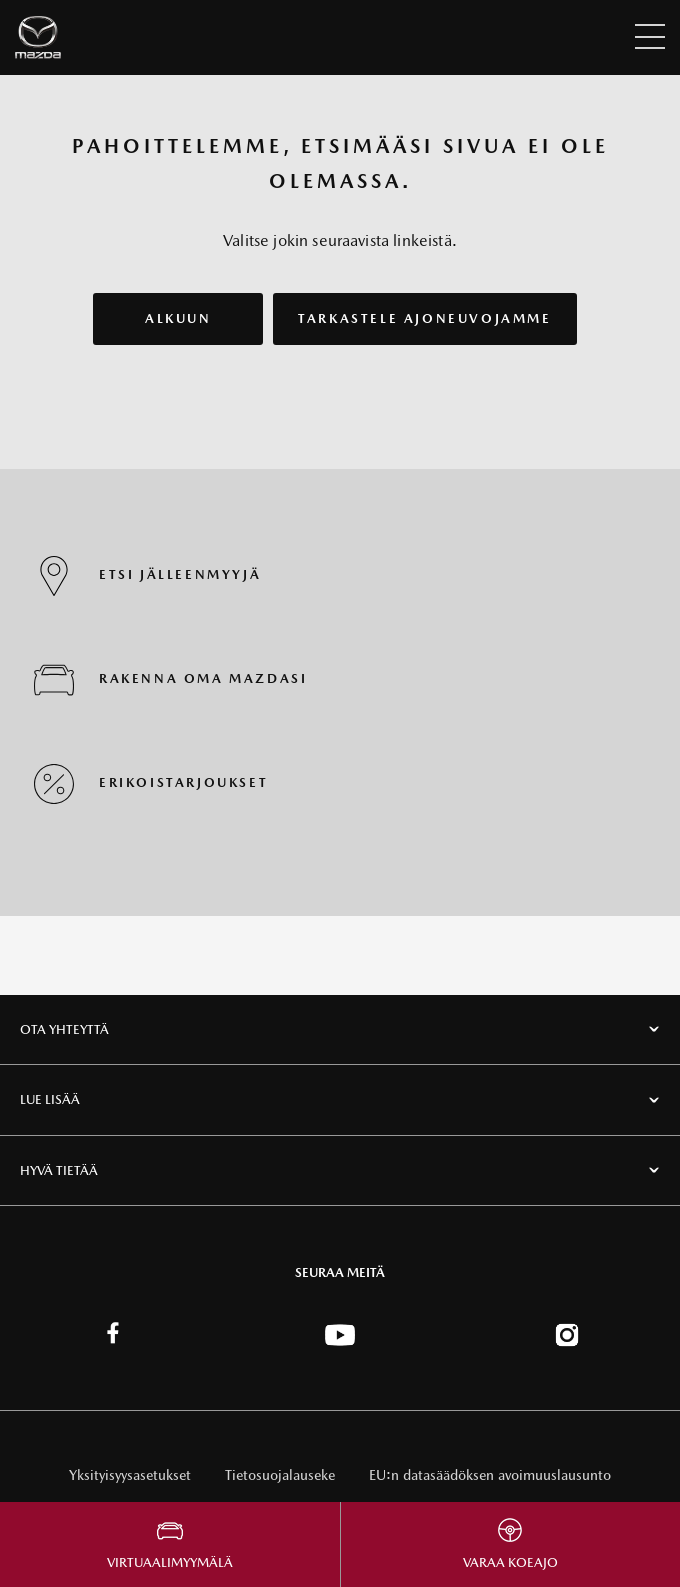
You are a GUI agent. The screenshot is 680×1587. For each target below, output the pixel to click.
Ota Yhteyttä (64, 1029)
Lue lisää (50, 1099)
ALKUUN (178, 318)
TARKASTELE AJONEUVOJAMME (424, 318)
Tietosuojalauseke (280, 1475)
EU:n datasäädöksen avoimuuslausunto (490, 1475)
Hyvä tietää (59, 1170)
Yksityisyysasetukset (130, 1475)
